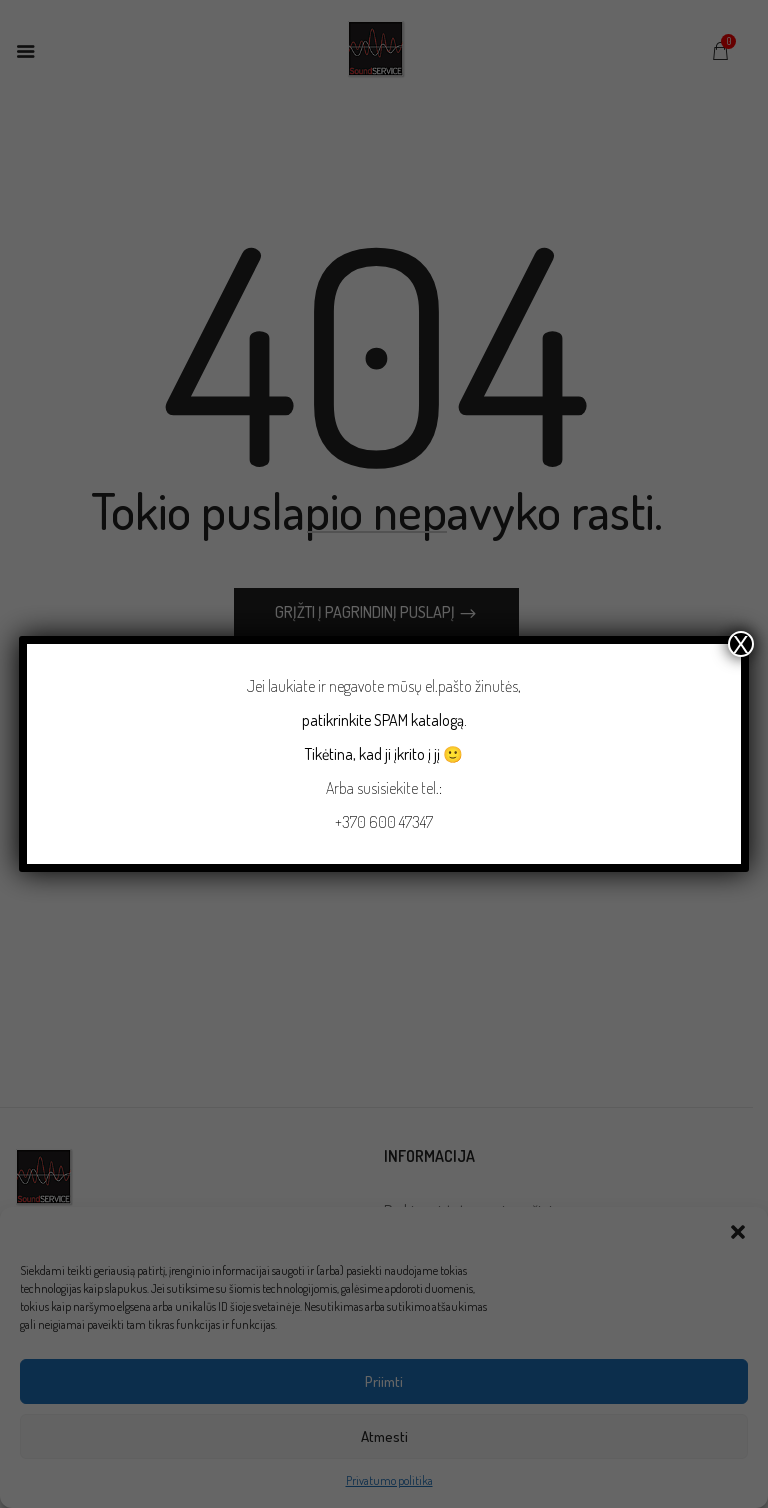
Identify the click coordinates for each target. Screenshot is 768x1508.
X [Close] (741, 644)
